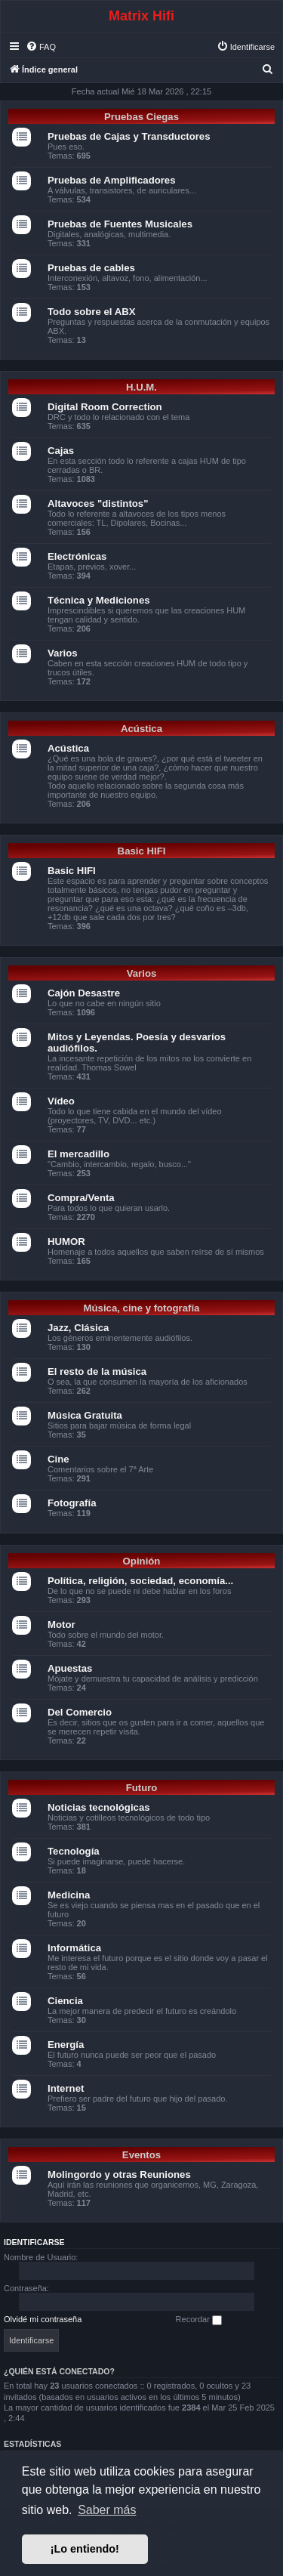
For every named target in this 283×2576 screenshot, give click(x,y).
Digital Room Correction (105, 406)
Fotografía (72, 1503)
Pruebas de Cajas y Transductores (129, 136)
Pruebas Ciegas (141, 116)
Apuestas (70, 1668)
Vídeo (61, 1101)
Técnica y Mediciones (99, 600)
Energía (66, 2044)
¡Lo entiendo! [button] (85, 2549)
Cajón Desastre (84, 993)
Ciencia (65, 2000)
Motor (61, 1624)
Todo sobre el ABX (92, 311)
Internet (66, 2088)
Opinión (142, 1561)
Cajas (61, 450)
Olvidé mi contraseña (43, 2319)
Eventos (141, 2155)
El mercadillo (78, 1154)
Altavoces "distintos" (98, 503)
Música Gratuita (85, 1415)
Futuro (142, 1787)
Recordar (199, 2320)
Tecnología (74, 1851)
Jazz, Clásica (78, 1327)
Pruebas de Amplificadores (112, 180)
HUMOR (66, 1241)
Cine (58, 1459)
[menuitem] (41, 47)
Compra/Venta (81, 1197)
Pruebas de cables (91, 267)
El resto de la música (97, 1371)
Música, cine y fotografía (142, 1308)
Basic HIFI (142, 851)
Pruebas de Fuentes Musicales (120, 224)
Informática (74, 1948)
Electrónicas (77, 556)
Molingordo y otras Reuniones (119, 2174)
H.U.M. (141, 387)
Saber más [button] (107, 2509)
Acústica (141, 728)
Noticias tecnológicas (99, 1807)
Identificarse (34, 2242)
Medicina (69, 1895)
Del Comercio (80, 1712)
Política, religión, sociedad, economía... (140, 1580)
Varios (63, 653)
